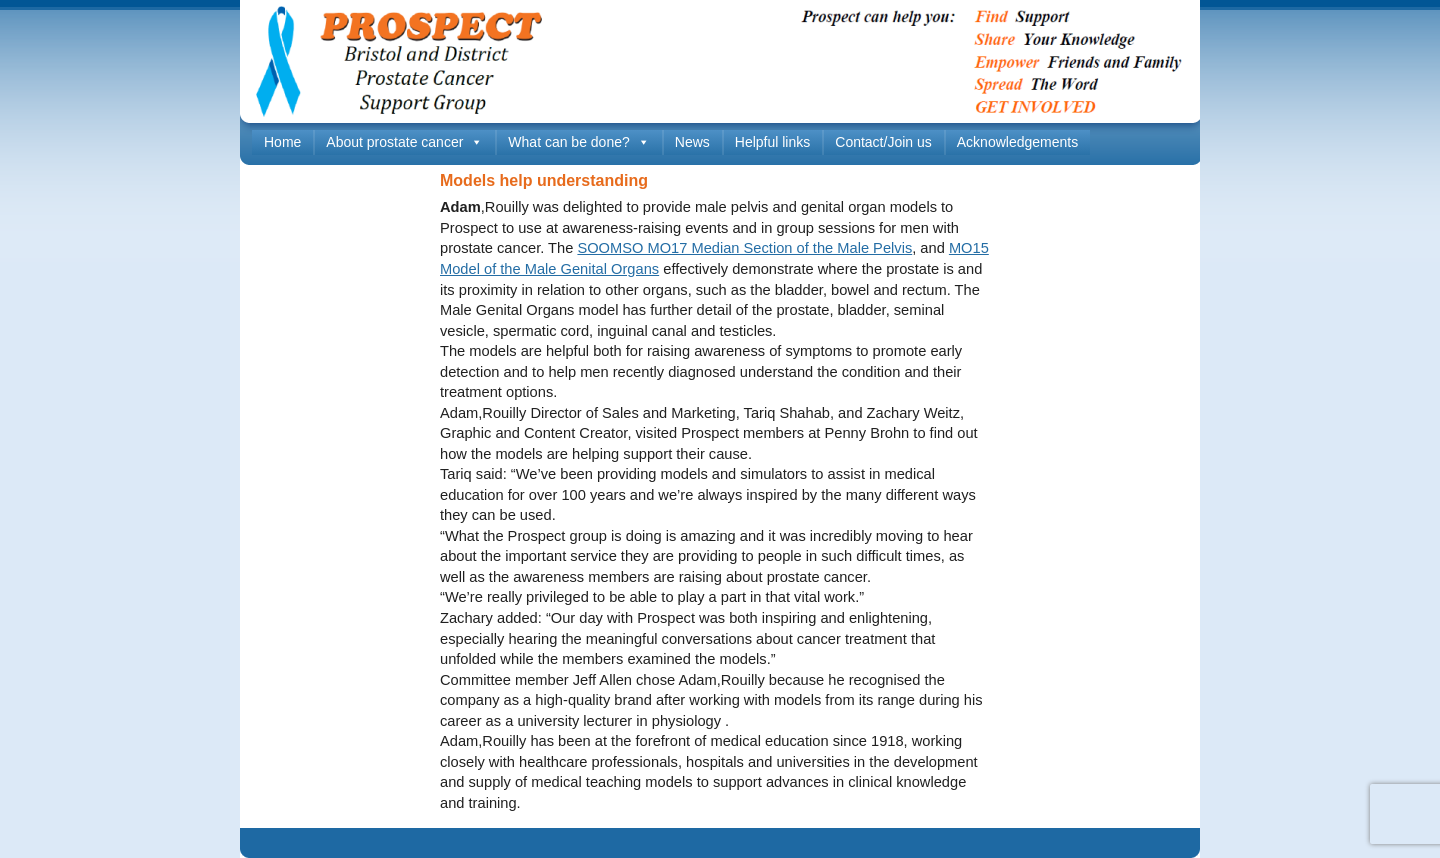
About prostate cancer (404, 142)
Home (282, 142)
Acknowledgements (1017, 142)
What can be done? (578, 142)
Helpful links (772, 142)
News (692, 142)
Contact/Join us (883, 142)
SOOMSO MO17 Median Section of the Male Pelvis (744, 248)
